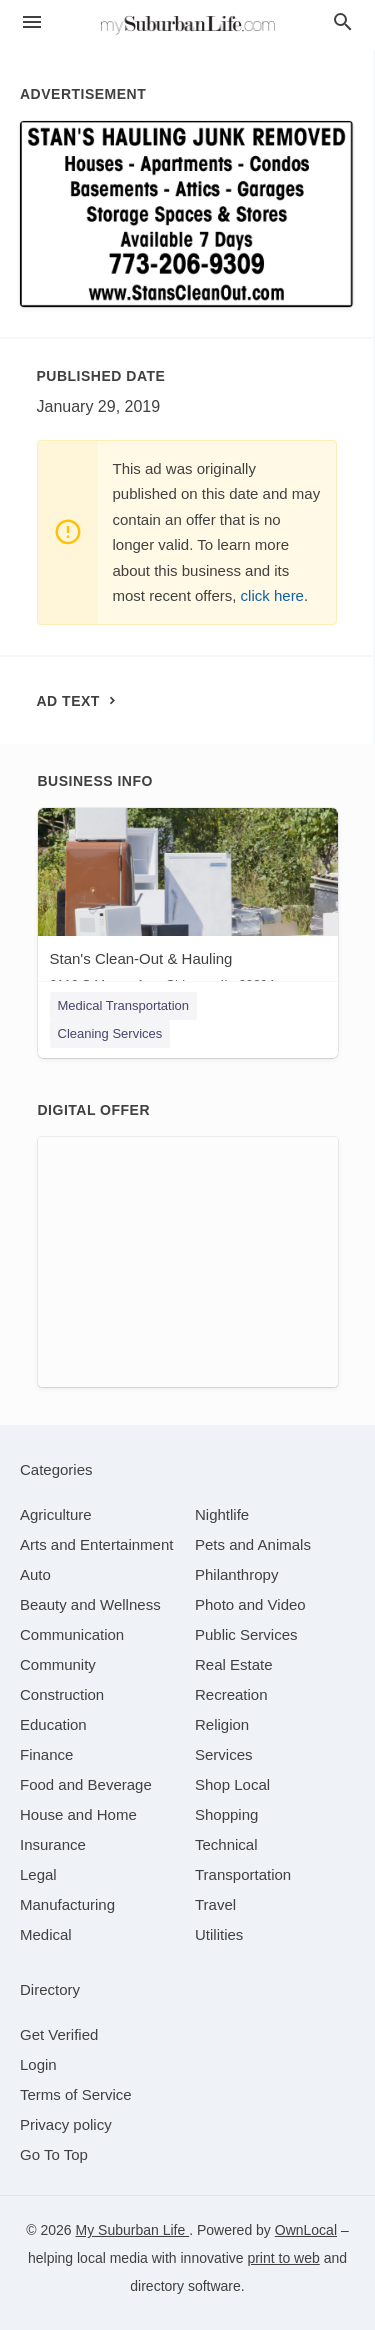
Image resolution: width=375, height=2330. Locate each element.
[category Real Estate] (234, 1664)
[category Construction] (62, 1694)
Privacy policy (66, 2124)
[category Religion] (222, 1724)
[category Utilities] (219, 1934)
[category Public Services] (246, 1634)
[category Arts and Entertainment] (96, 1544)
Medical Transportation (124, 1005)
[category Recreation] (231, 1694)
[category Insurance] (53, 1844)
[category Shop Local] (232, 1784)
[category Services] (224, 1754)
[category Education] (53, 1724)
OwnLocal (306, 2230)
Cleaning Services (110, 1033)
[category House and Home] (78, 1814)
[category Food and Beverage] (86, 1784)
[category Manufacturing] (67, 1904)
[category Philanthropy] (236, 1574)
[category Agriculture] (56, 1514)
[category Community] (58, 1664)
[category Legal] (38, 1874)
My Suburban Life (133, 2230)
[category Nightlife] (222, 1514)
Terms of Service (76, 2094)
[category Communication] (72, 1634)
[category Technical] (226, 1844)
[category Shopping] (226, 1814)
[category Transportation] (243, 1874)
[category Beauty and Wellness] (90, 1604)
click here (272, 595)
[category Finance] (46, 1754)
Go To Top (54, 2154)
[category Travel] (215, 1904)
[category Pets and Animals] (253, 1544)
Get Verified (59, 2034)
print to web (283, 2258)
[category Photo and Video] (250, 1604)
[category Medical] (46, 1934)
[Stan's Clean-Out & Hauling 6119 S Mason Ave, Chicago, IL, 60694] (188, 904)
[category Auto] (35, 1574)
